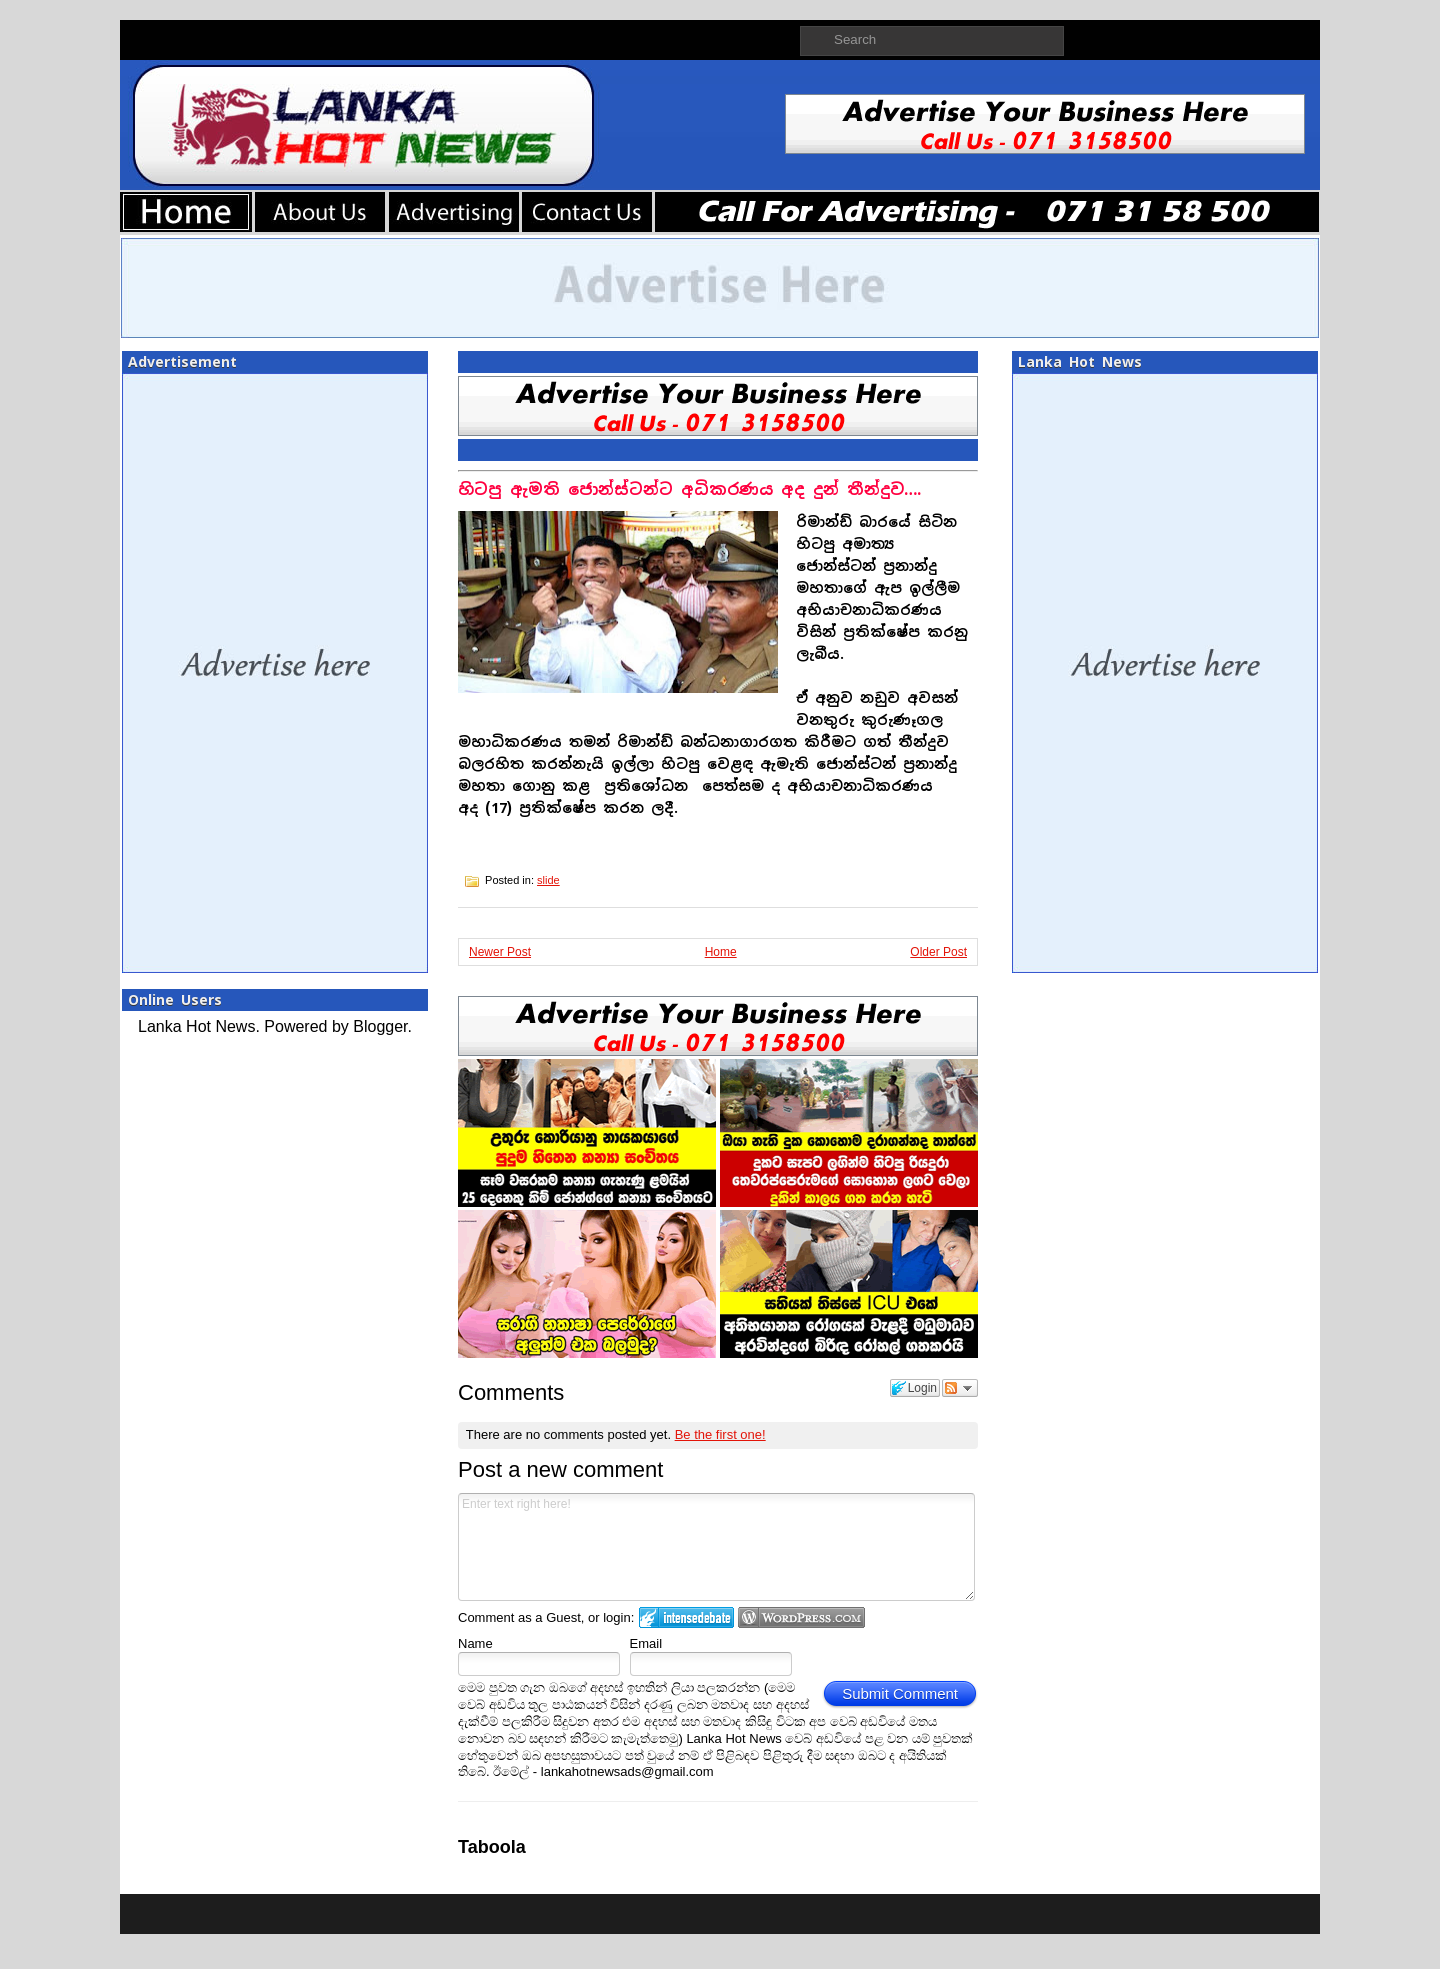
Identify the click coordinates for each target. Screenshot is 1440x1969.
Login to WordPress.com (801, 1617)
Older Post (938, 952)
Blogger (380, 1026)
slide (548, 880)
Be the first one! (720, 1434)
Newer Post (500, 952)
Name (475, 1643)
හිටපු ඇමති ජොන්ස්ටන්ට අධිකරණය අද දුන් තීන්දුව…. (689, 489)
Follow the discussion (960, 1388)
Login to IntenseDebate (686, 1617)
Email (646, 1643)
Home (721, 952)
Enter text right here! (716, 1547)
